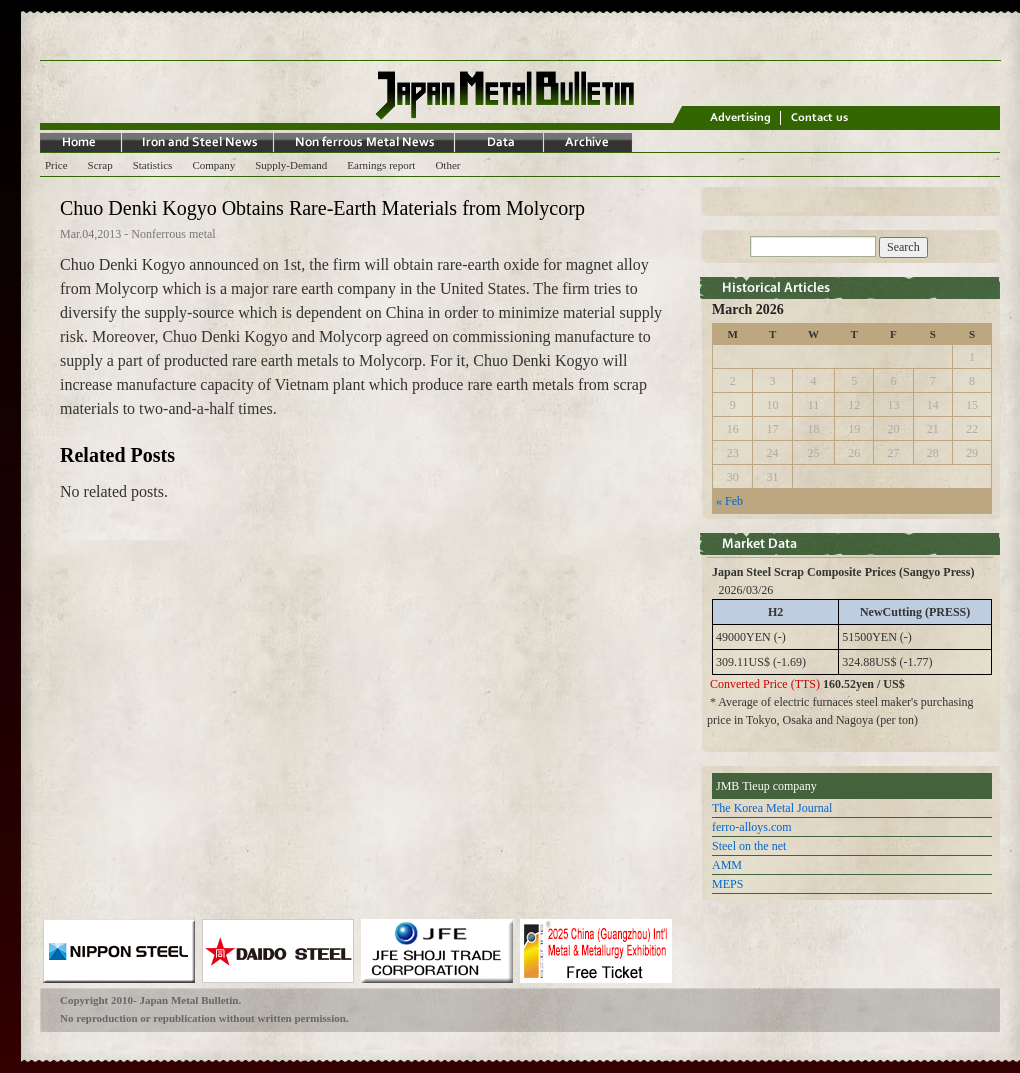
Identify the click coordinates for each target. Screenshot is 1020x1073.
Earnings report (381, 165)
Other (447, 165)
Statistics (153, 165)
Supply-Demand (291, 165)
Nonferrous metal (173, 234)
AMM (727, 865)
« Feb (729, 501)
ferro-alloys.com (752, 827)
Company (213, 165)
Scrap (100, 165)
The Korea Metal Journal (772, 808)
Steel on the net (749, 846)
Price (56, 165)
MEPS (727, 884)
